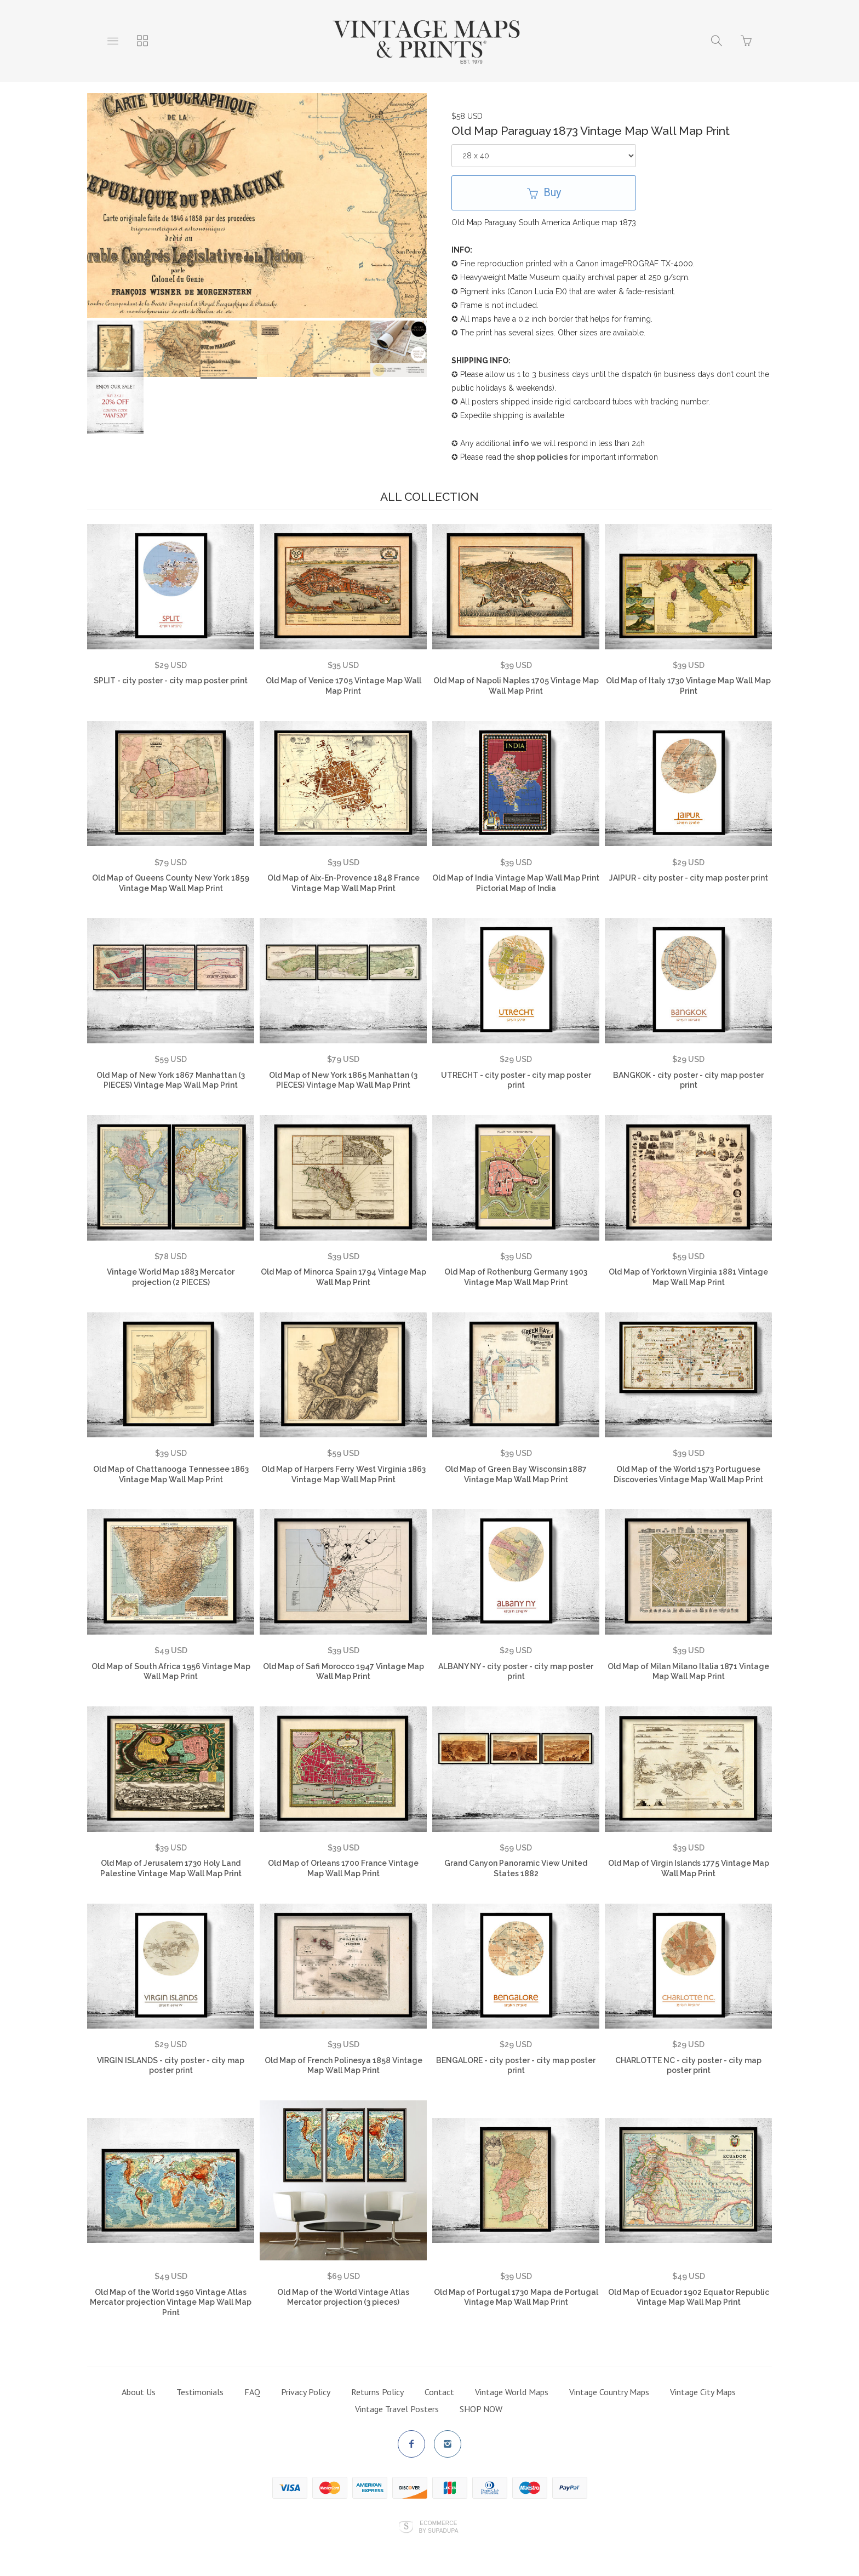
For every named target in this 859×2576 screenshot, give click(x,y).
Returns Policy (377, 2391)
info (521, 443)
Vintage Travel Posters (397, 2408)
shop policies (542, 457)
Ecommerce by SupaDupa (438, 2526)
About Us (139, 2391)
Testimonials (200, 2391)
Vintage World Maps (511, 2391)
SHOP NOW (481, 2408)
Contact (439, 2391)
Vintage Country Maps (609, 2391)
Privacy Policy (305, 2391)
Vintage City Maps (703, 2391)
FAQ (252, 2391)
